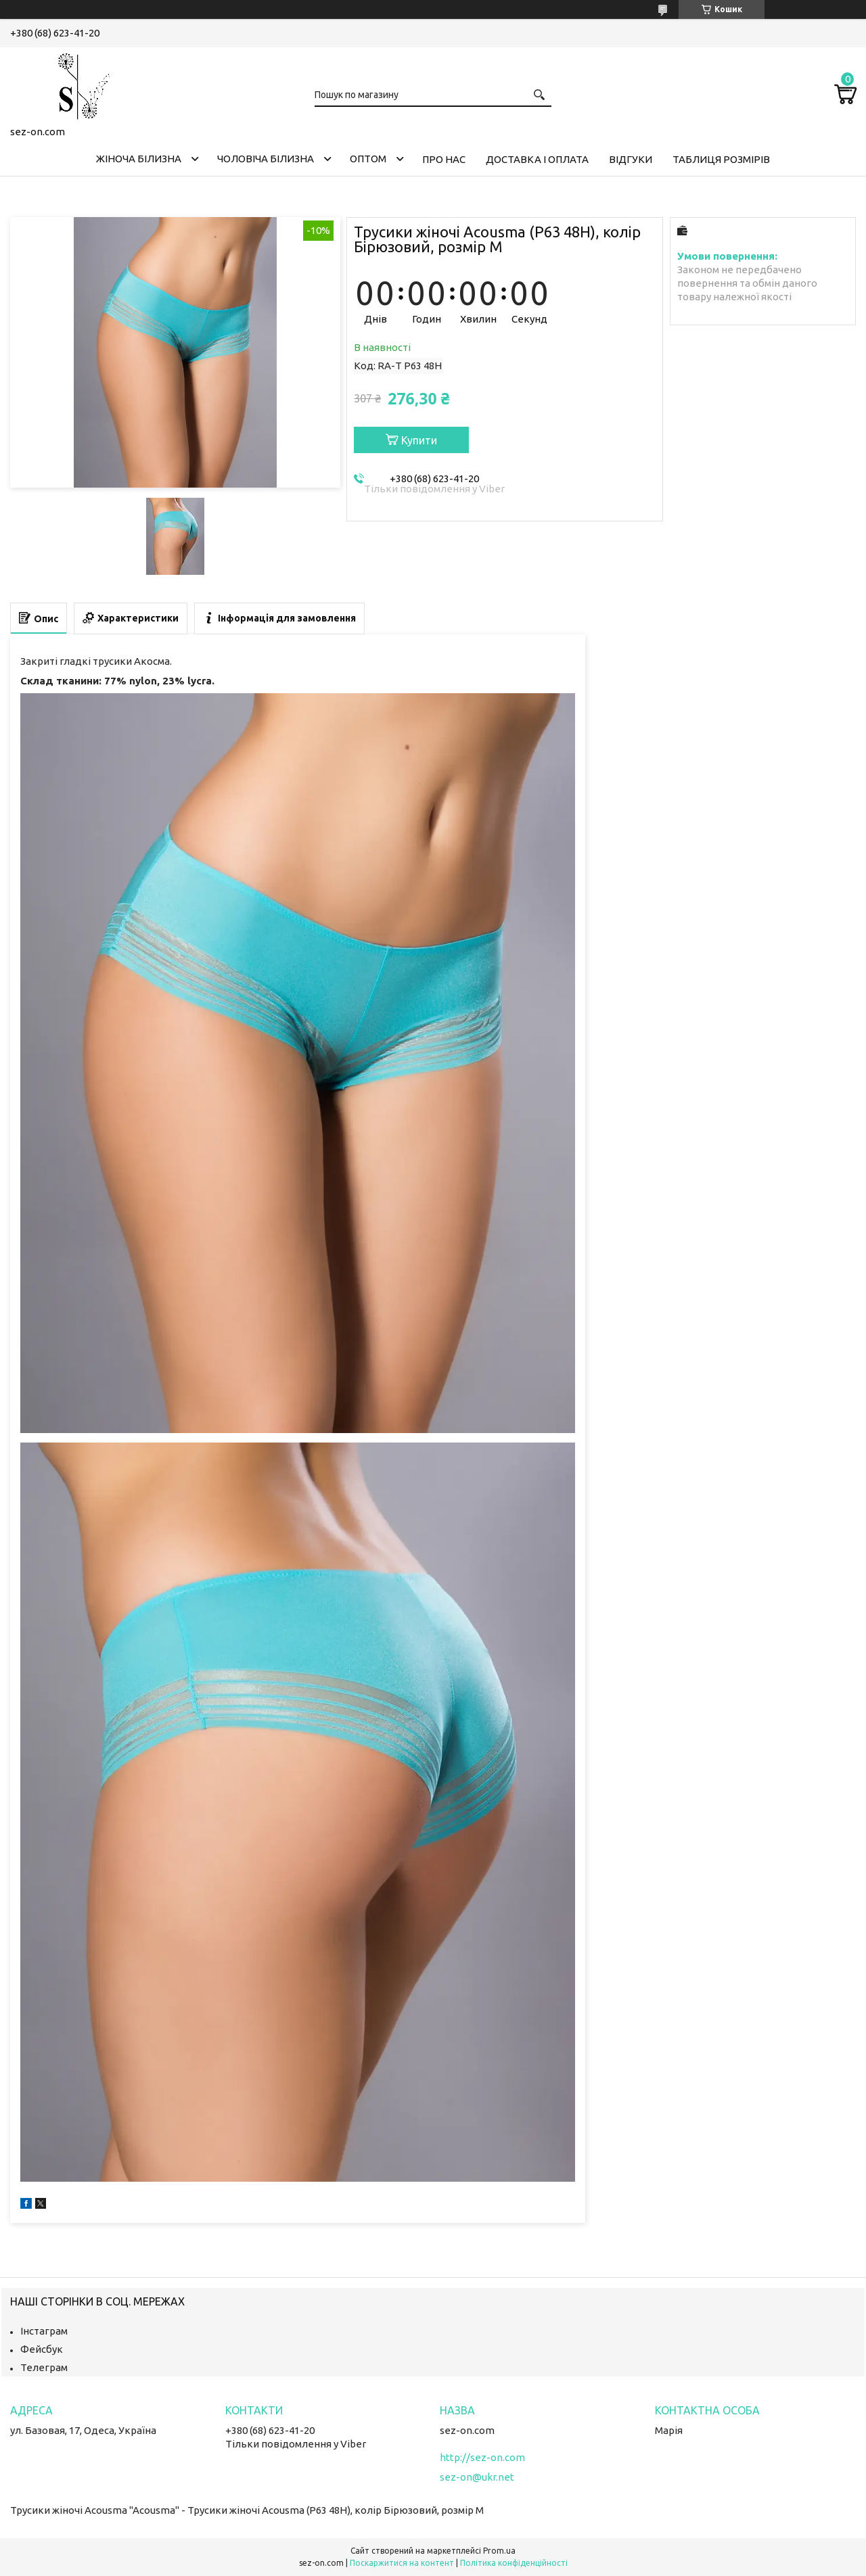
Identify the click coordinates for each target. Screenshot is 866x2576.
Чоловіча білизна (265, 158)
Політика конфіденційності (514, 2562)
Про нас (443, 159)
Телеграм (44, 2367)
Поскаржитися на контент (402, 2562)
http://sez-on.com (482, 2457)
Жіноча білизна (138, 158)
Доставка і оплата (537, 159)
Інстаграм (44, 2331)
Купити (419, 440)
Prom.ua (499, 2550)
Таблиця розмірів (721, 159)
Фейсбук (41, 2349)
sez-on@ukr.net (477, 2477)
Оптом (368, 158)
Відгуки (630, 159)
